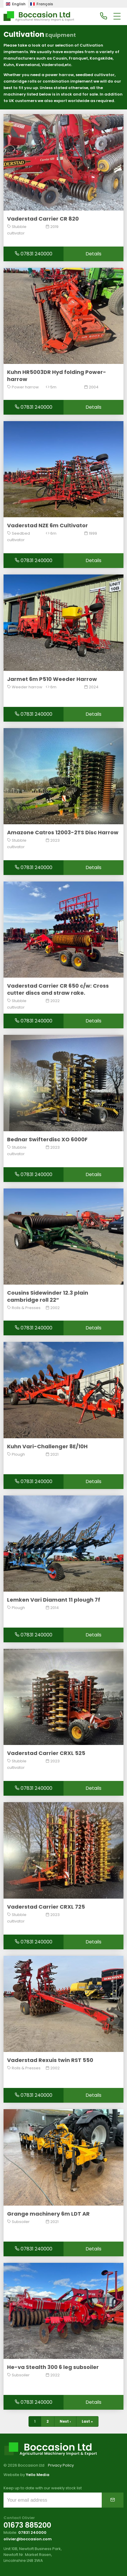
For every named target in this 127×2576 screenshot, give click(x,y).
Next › (65, 2421)
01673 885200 (27, 2525)
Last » (87, 2421)
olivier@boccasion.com (28, 2539)
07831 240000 (33, 253)
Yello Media (37, 2475)
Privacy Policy (61, 2465)
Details (93, 253)
